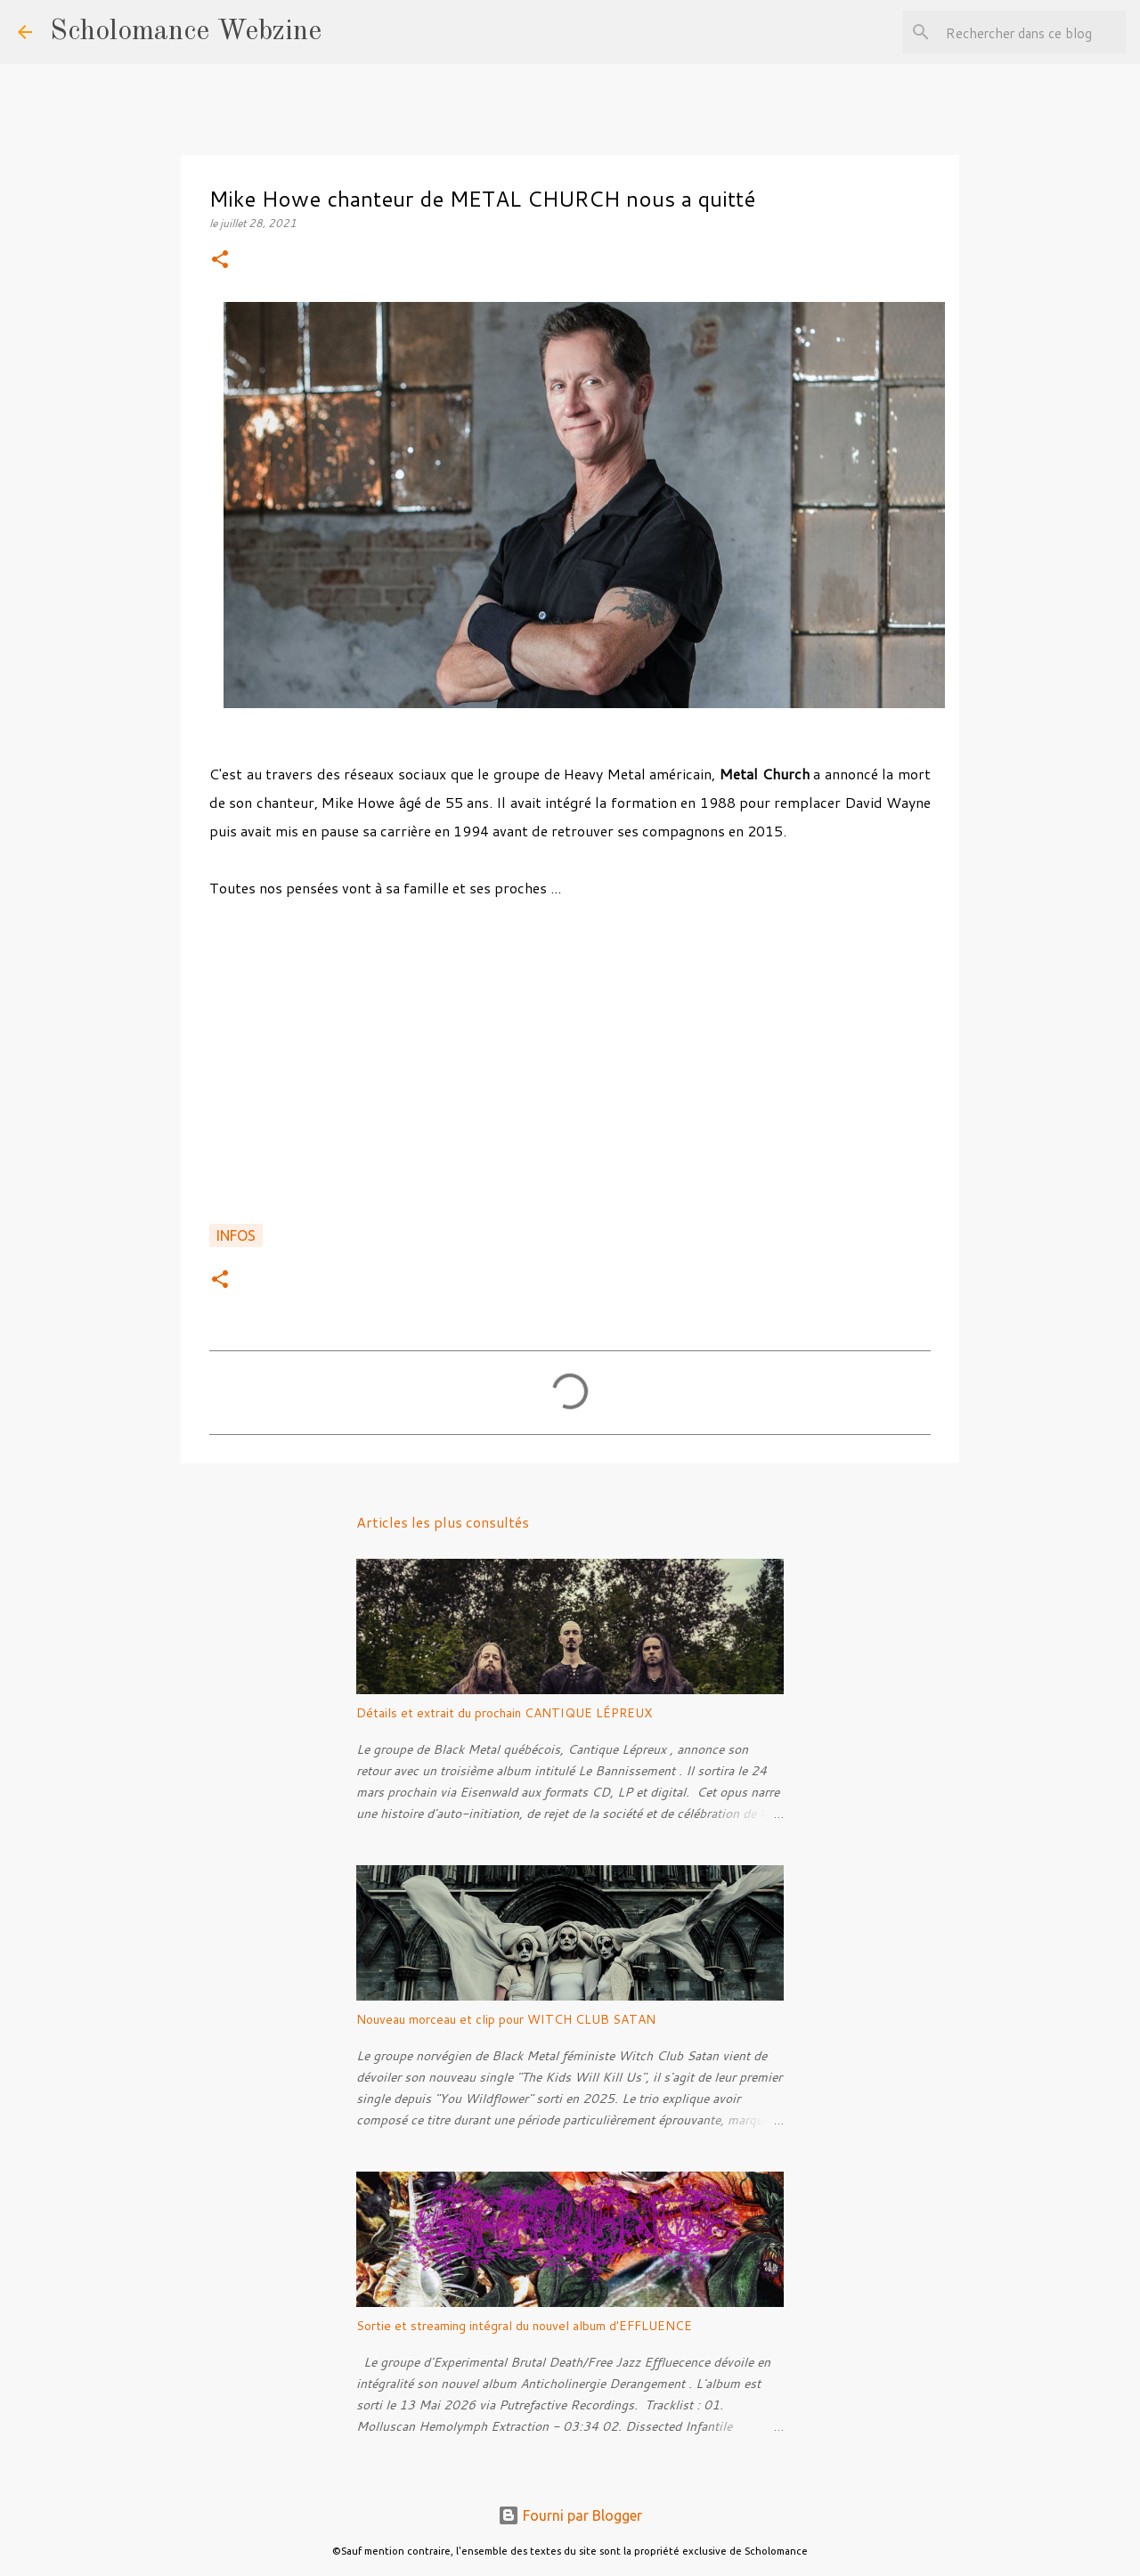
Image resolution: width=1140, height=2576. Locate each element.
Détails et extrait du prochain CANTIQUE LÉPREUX (504, 1713)
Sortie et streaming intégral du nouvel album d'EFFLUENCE (524, 2326)
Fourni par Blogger (570, 2515)
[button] (220, 261)
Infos (236, 1235)
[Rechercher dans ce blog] (1032, 32)
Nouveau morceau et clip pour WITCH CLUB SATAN (506, 2019)
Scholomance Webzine (186, 32)
